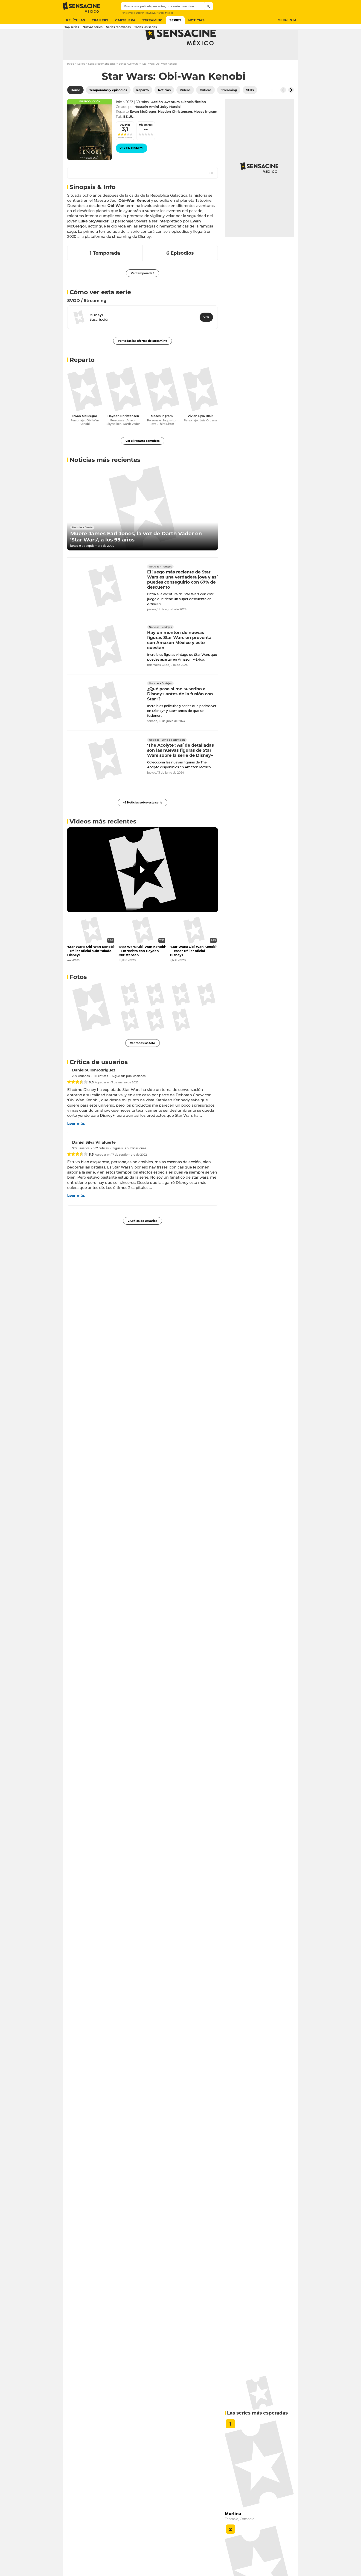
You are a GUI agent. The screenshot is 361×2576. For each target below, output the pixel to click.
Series (81, 81)
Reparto (82, 378)
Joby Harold (170, 125)
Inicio (70, 81)
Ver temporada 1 (142, 291)
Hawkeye (150, 12)
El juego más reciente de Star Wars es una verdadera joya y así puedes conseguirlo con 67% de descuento (182, 598)
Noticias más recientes (105, 478)
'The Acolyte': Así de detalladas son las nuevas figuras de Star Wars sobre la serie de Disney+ (180, 768)
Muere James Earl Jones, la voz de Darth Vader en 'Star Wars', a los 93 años (136, 555)
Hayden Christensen (123, 434)
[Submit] (209, 6)
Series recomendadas (102, 81)
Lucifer (140, 12)
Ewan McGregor (84, 434)
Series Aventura (128, 81)
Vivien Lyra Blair (200, 434)
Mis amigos (146, 142)
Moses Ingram (162, 434)
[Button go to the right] (291, 108)
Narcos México (165, 12)
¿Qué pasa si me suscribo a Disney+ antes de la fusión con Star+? (180, 712)
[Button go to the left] (283, 108)
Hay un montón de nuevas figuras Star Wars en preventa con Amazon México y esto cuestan (179, 658)
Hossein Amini (147, 125)
